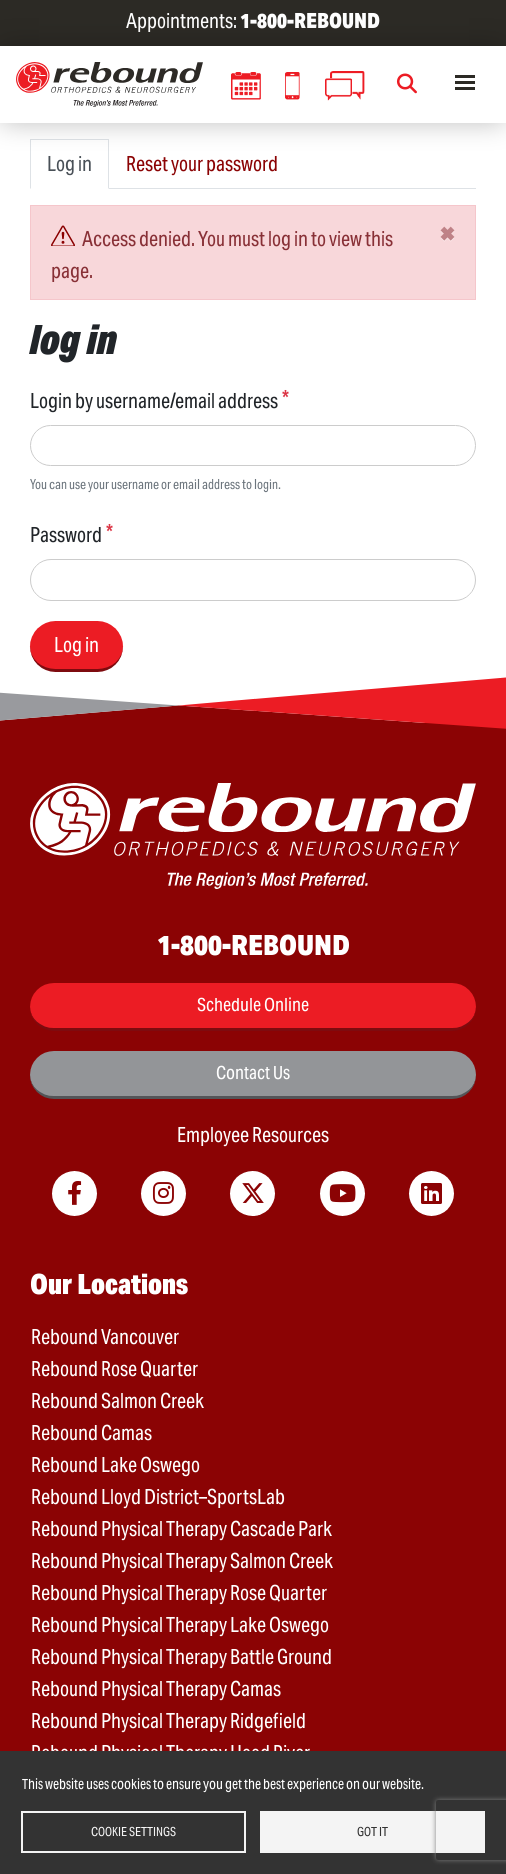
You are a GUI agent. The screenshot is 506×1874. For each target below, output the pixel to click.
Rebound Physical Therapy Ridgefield (168, 1721)
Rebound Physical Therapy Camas (156, 1689)
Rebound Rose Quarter (114, 1369)
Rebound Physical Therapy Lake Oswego (180, 1625)
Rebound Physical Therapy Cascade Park (181, 1529)
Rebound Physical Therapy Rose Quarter (179, 1593)
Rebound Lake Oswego (115, 1465)
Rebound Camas (91, 1433)
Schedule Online (253, 1004)
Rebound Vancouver (105, 1337)
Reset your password (202, 164)
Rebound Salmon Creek (117, 1401)
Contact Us (253, 1072)
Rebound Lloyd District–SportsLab (158, 1497)
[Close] (447, 233)
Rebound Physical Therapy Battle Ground (181, 1657)
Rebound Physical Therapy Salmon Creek (182, 1561)
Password (66, 535)
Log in (69, 164)
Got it (372, 1831)
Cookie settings (133, 1831)
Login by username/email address (154, 401)
